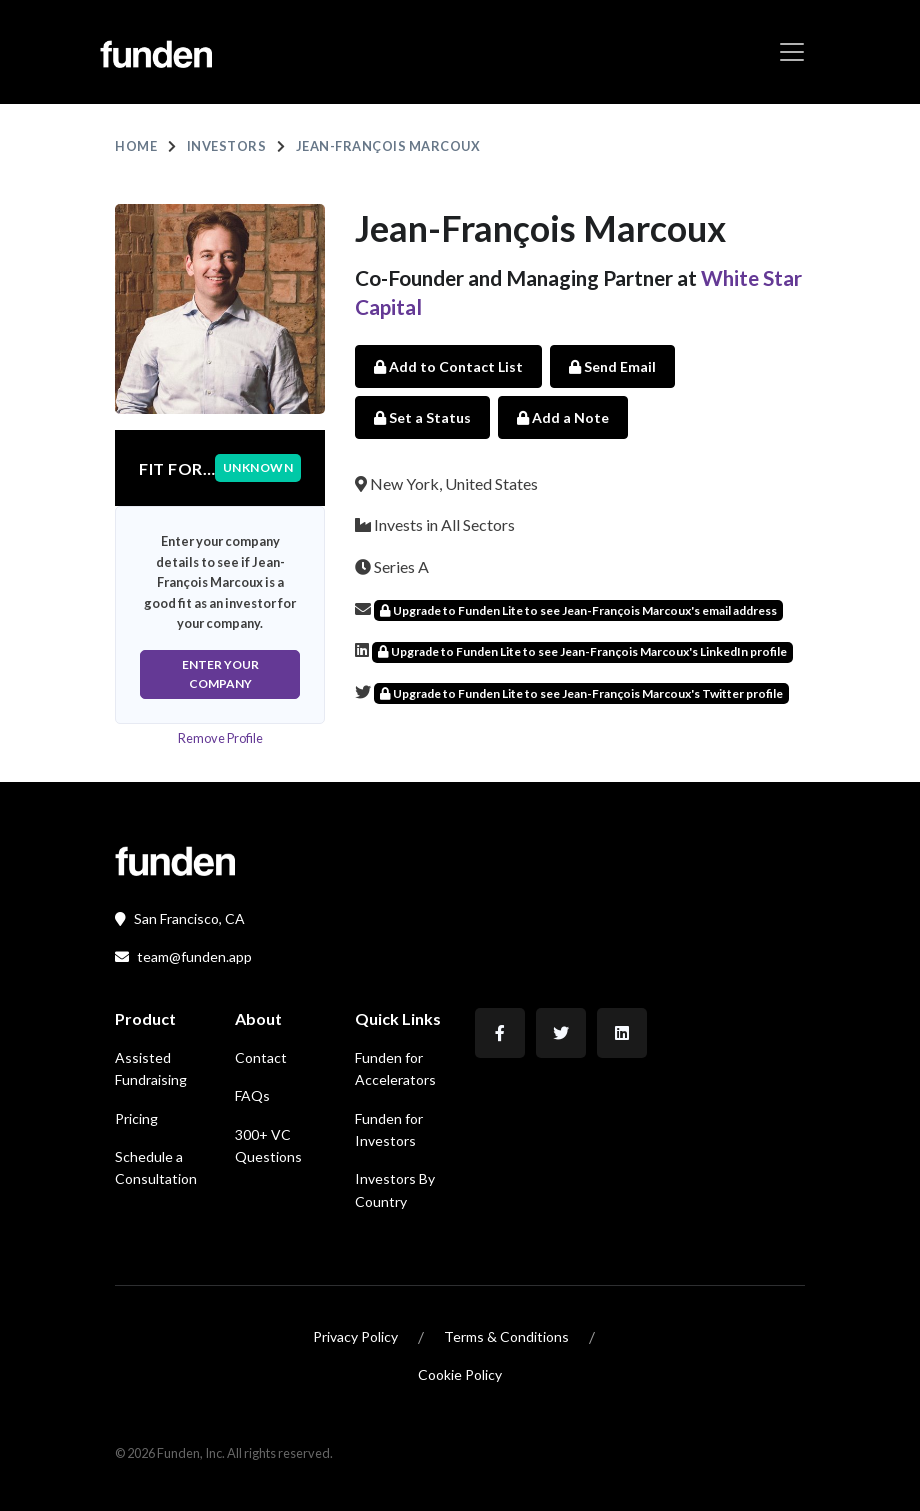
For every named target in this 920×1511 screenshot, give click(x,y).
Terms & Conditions (506, 1336)
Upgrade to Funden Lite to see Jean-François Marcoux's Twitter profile (581, 693)
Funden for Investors (389, 1129)
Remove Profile (220, 738)
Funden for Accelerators (395, 1068)
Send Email (612, 366)
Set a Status (422, 417)
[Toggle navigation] (792, 52)
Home (136, 146)
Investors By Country (395, 1189)
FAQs (252, 1095)
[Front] (175, 858)
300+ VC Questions (268, 1145)
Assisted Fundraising (151, 1068)
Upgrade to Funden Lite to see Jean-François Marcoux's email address (578, 610)
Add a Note (563, 417)
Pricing (136, 1118)
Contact (261, 1057)
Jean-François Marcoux (388, 146)
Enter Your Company (220, 674)
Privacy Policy (355, 1336)
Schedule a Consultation (156, 1167)
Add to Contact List (448, 366)
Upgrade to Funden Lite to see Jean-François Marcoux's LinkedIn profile (582, 651)
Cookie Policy (460, 1374)
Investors (227, 146)
